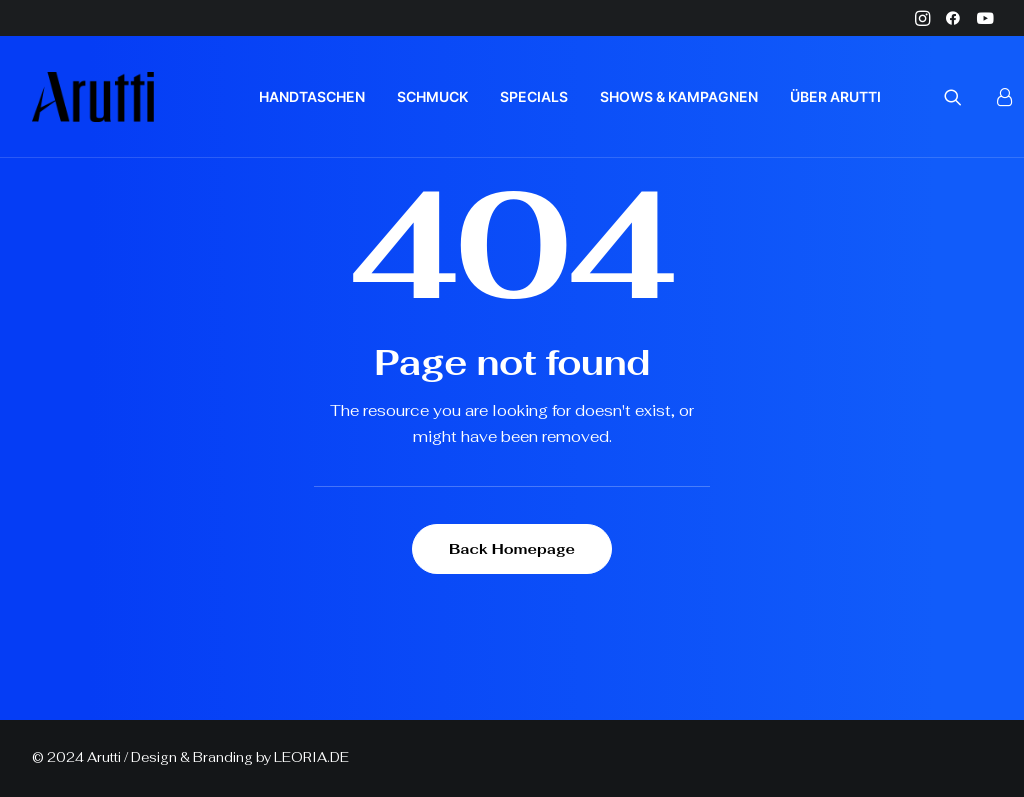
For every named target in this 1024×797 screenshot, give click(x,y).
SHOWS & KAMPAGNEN (679, 96)
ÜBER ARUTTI (835, 96)
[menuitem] (922, 18)
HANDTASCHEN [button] (312, 96)
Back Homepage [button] (512, 549)
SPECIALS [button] (534, 96)
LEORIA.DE (311, 757)
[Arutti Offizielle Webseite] (93, 97)
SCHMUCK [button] (432, 96)
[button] (922, 18)
